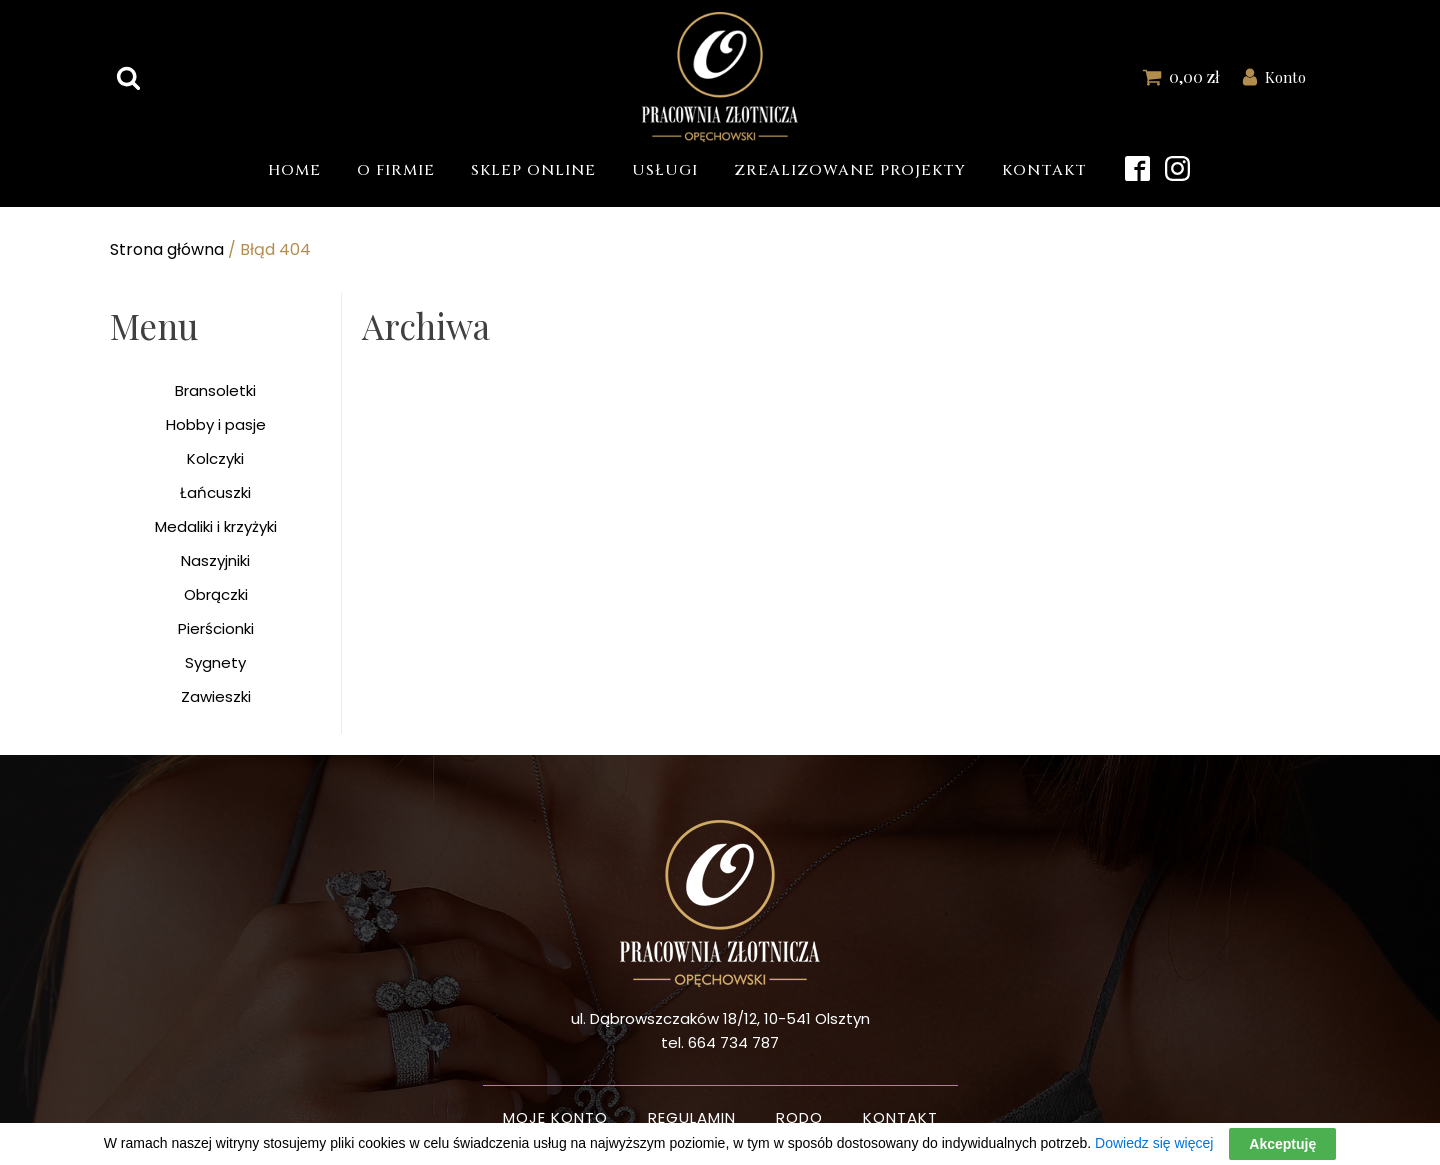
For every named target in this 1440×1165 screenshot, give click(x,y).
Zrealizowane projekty (850, 170)
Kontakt (1044, 170)
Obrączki (216, 594)
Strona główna (167, 249)
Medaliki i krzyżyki (216, 526)
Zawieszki (216, 696)
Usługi (665, 170)
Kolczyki (215, 458)
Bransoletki (215, 390)
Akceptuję (1282, 1144)
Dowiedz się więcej (1154, 1143)
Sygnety (215, 662)
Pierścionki (216, 628)
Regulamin (692, 1117)
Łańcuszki (215, 492)
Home (294, 170)
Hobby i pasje (216, 424)
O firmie (396, 170)
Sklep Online (533, 170)
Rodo (799, 1117)
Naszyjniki (215, 560)
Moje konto (555, 1117)
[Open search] (128, 77)
